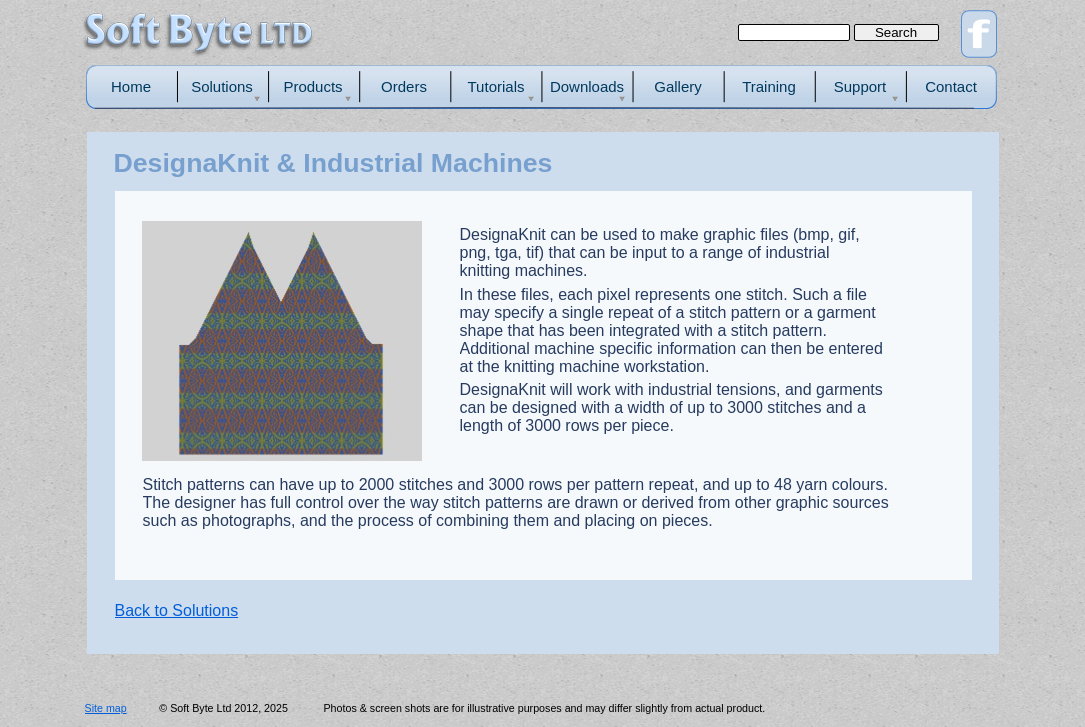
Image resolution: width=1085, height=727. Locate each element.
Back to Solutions (177, 610)
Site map (106, 708)
